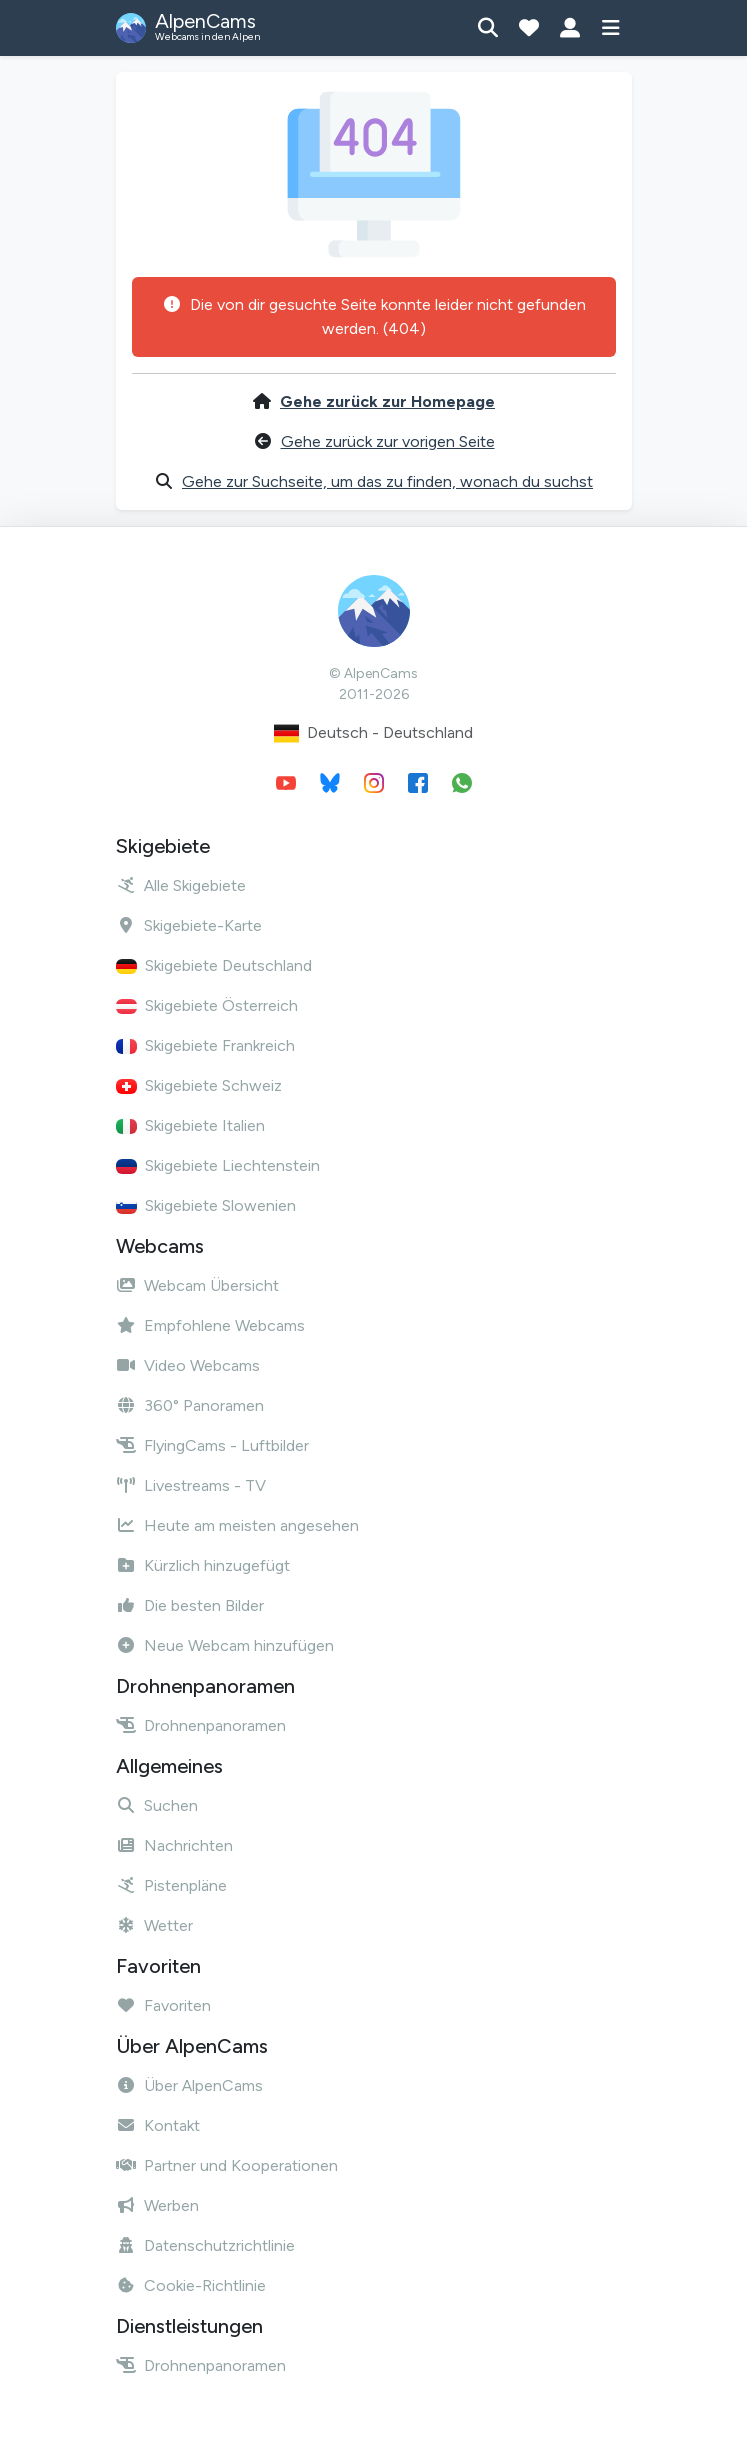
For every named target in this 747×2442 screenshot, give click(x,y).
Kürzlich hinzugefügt (203, 1565)
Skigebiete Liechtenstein (218, 1165)
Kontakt (158, 2125)
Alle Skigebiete (181, 885)
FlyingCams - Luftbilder (212, 1445)
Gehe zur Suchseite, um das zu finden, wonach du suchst (387, 481)
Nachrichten (174, 1845)
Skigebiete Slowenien (206, 1205)
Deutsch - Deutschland (373, 733)
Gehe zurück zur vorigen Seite (388, 441)
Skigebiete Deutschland (214, 965)
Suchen (157, 1805)
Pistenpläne (171, 1885)
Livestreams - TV (191, 1485)
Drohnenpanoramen (201, 1725)
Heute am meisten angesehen (237, 1525)
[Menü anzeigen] (611, 28)
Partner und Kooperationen (227, 2165)
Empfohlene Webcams (210, 1325)
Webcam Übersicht (197, 1285)
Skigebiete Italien (190, 1125)
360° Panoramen (190, 1405)
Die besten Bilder (190, 1605)
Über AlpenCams (189, 2085)
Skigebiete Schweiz (199, 1085)
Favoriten (163, 2005)
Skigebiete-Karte (189, 925)
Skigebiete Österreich (207, 1005)
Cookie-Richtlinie (191, 2285)
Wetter (154, 1925)
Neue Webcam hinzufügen (225, 1645)
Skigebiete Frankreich (205, 1045)
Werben (157, 2205)
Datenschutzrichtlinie (205, 2245)
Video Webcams (188, 1365)
